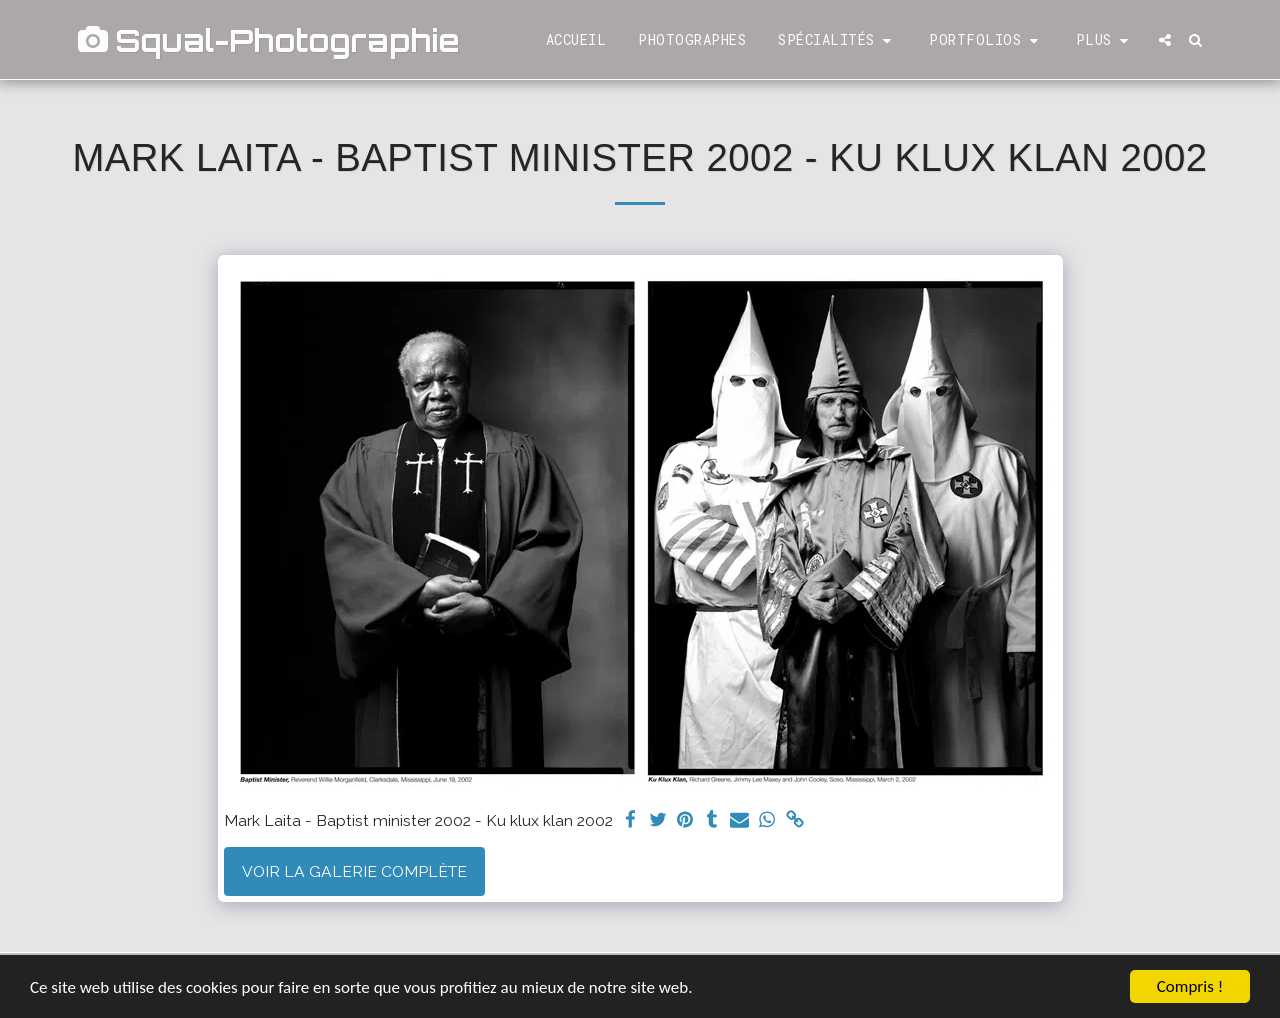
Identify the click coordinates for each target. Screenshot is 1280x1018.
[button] (837, 40)
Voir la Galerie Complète (354, 871)
